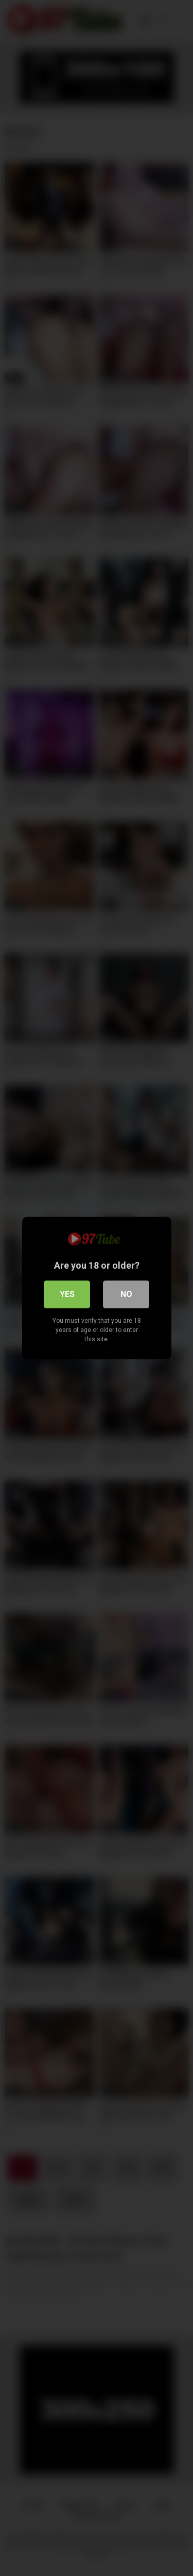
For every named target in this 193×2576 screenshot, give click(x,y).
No (126, 1294)
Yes (67, 1294)
